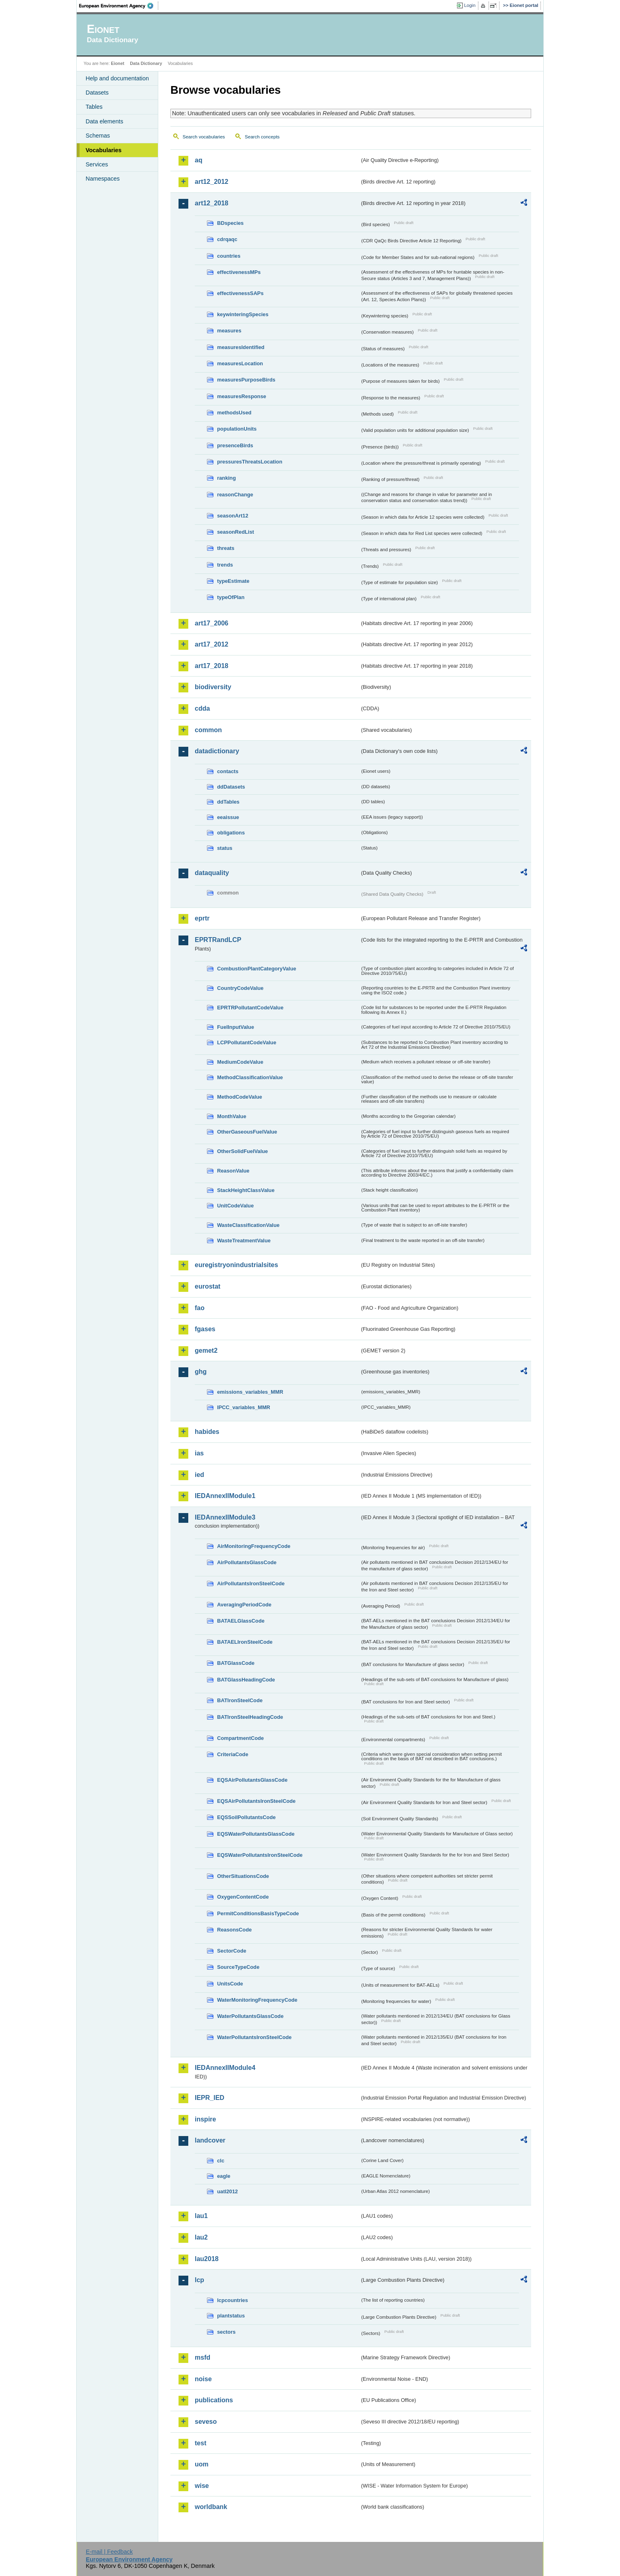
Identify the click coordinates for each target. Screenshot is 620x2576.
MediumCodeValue (240, 1062)
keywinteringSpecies (243, 314)
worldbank (211, 2506)
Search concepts (262, 136)
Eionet (117, 63)
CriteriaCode (232, 1754)
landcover (210, 2140)
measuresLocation (240, 363)
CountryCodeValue (240, 988)
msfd (202, 2357)
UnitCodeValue (235, 1206)
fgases (205, 1329)
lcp (199, 2279)
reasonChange (235, 494)
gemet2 (206, 1350)
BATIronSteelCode (240, 1700)
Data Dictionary (146, 63)
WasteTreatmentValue (244, 1240)
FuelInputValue (235, 1027)
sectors (226, 2332)
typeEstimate (233, 581)
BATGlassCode (235, 1663)
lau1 (201, 2215)
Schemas (98, 135)
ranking (226, 478)
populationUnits (236, 429)
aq (198, 160)
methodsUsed (234, 413)
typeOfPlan (231, 597)
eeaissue (228, 817)
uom (202, 2464)
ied (199, 1474)
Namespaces (103, 178)
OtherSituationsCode (243, 1876)
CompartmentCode (240, 1738)
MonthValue (231, 1116)
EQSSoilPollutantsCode (246, 1817)
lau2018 (207, 2258)
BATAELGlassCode (241, 1621)
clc (220, 2161)
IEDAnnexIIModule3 (225, 1517)
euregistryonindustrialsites (236, 1264)
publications (214, 2400)
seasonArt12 (232, 516)
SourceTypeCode (238, 1967)
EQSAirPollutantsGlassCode (252, 1780)
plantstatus (231, 2316)
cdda (202, 708)
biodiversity (213, 686)
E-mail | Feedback (109, 2551)
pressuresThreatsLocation (249, 462)
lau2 (201, 2237)
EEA (119, 6)
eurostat (207, 1286)
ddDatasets (231, 787)
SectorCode (231, 1951)
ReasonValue (233, 1171)
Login (470, 5)
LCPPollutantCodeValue (246, 1042)
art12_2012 (211, 181)
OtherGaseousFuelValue (247, 1132)
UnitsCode (230, 1984)
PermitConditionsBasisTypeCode (258, 1913)
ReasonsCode (234, 1930)
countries (229, 256)
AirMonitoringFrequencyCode (254, 1546)
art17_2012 (211, 644)
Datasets (97, 92)
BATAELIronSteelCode (245, 1642)
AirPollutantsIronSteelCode (250, 1583)
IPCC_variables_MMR (243, 1407)
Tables (94, 106)
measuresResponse (241, 396)
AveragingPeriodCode (244, 1605)
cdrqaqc (227, 239)
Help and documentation (117, 78)
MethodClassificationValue (250, 1077)
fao (200, 1307)
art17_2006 (211, 623)
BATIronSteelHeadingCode (250, 1717)
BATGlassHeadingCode (246, 1680)
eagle (223, 2176)
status (224, 848)
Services (97, 164)
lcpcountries (232, 2300)
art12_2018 (211, 203)
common (208, 729)
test (200, 2443)
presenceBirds (235, 445)
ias (199, 1453)
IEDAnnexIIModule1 (225, 1495)
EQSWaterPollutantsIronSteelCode (260, 1855)
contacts (228, 771)
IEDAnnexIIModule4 (225, 2067)
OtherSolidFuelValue (242, 1151)
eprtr (202, 918)
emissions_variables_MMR (250, 1392)
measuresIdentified (241, 347)
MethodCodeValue (239, 1097)
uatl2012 (227, 2191)
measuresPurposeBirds (246, 380)
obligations (231, 833)
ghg (201, 1371)
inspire (205, 2119)
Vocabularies (104, 150)
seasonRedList (235, 532)
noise (203, 2379)
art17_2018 (211, 665)
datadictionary (217, 751)
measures (229, 331)
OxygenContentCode (243, 1897)
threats (226, 548)
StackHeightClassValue (246, 1190)
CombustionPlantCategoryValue (256, 969)
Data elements (104, 121)
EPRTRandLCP (218, 939)
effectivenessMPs (238, 272)
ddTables (228, 802)
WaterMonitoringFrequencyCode (257, 2000)
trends (225, 565)
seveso (206, 2421)
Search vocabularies (204, 136)
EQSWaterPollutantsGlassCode (256, 1834)
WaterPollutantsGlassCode (250, 2016)
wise (202, 2485)
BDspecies (230, 223)
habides (207, 1431)
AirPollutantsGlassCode (246, 1562)
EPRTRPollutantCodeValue (250, 1008)
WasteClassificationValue (248, 1225)
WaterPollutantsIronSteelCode (254, 2037)
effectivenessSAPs (240, 293)
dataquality (212, 872)
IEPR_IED (209, 2097)
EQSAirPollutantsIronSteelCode (256, 1801)
